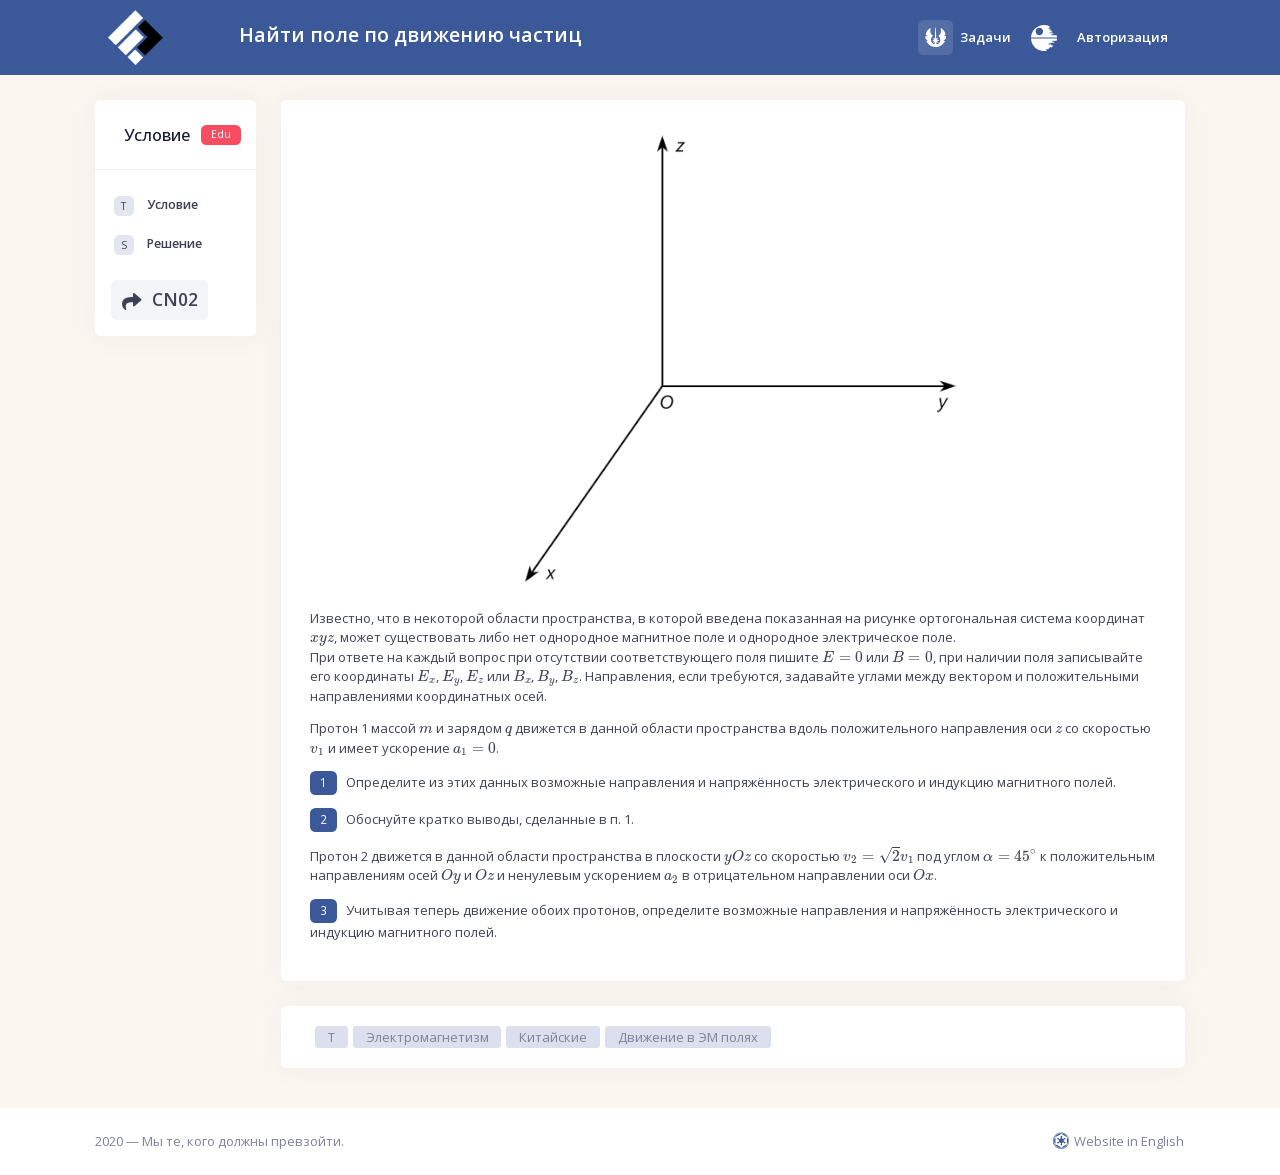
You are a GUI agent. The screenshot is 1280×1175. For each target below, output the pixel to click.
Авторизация (1122, 37)
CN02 (160, 301)
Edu (221, 134)
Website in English (1118, 1141)
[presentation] (322, 640)
